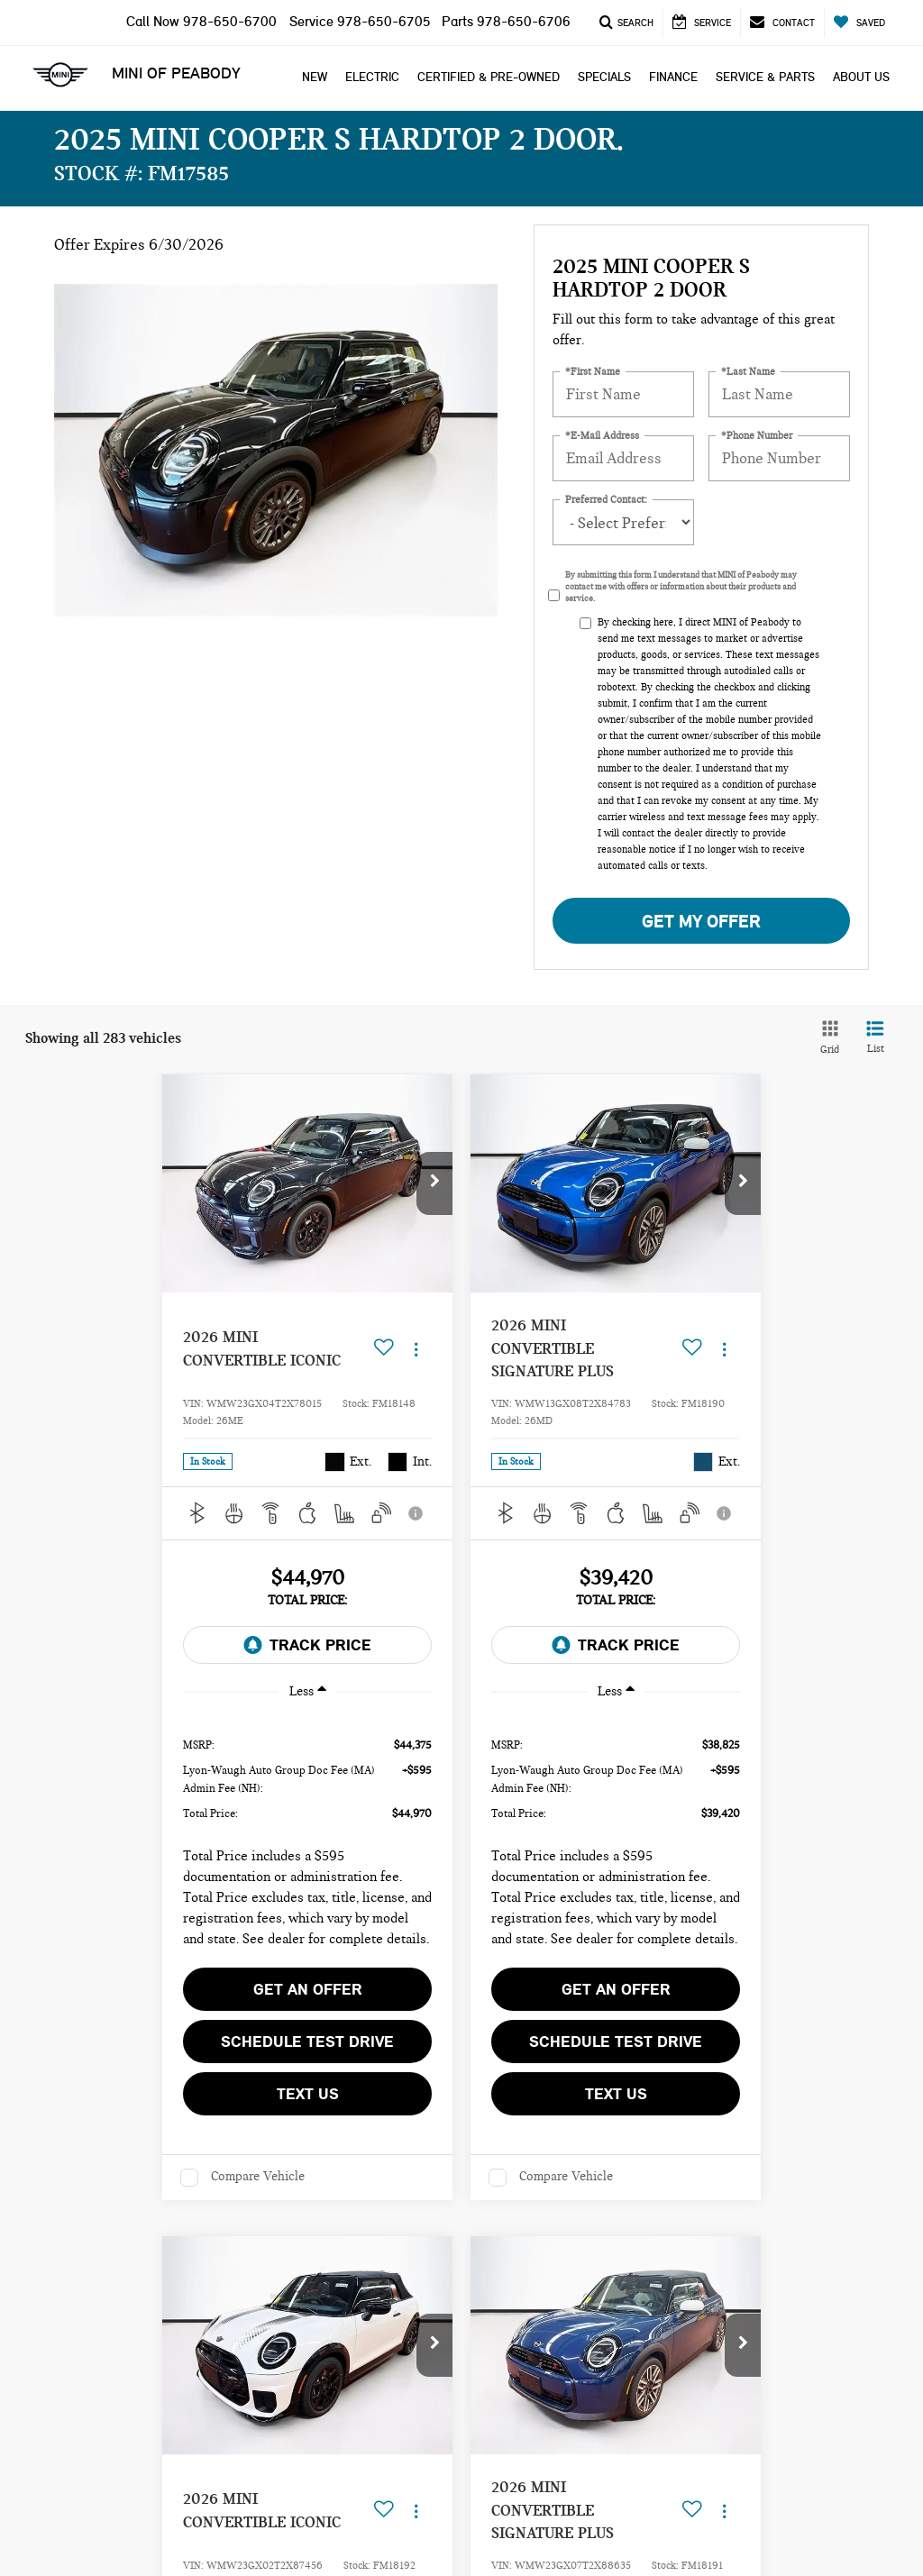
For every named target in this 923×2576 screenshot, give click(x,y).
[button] (434, 1183)
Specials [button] (604, 77)
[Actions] (416, 1349)
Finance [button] (673, 77)
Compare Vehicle (258, 2176)
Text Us (308, 2094)
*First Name (592, 372)
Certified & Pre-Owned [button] (488, 77)
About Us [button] (861, 77)
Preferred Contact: (606, 500)
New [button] (314, 77)
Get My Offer (701, 921)
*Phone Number (756, 436)
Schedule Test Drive (307, 2041)
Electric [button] (372, 77)
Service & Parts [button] (765, 77)
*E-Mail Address (602, 436)
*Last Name (748, 372)
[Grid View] (826, 1038)
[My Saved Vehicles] (859, 22)
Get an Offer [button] (307, 1989)
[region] (307, 1836)
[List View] (875, 1038)
